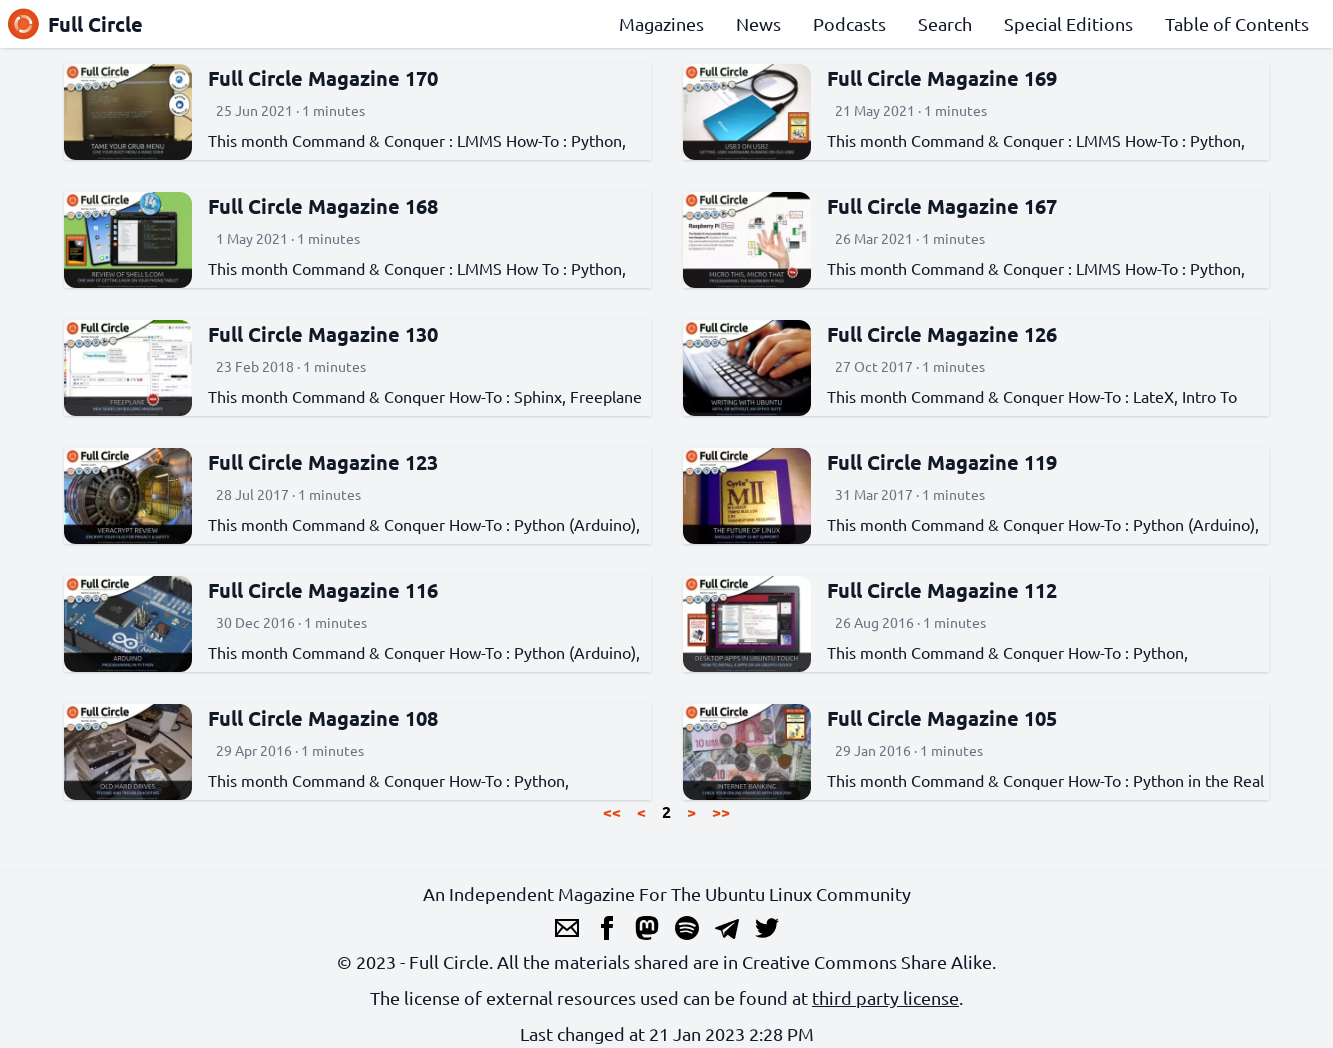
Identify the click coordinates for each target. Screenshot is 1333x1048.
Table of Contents (1237, 23)
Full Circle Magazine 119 (942, 462)
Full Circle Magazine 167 (942, 206)
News (758, 23)
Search (945, 23)
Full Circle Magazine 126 (942, 334)
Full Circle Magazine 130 (323, 334)
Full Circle (75, 24)
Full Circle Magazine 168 (323, 206)
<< (612, 811)
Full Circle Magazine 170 (323, 78)
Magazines (661, 23)
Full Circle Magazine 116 (323, 590)
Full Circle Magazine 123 (323, 462)
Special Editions (1068, 23)
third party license (885, 997)
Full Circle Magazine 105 (942, 718)
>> (721, 811)
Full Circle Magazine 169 (942, 78)
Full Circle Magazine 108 (323, 718)
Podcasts (849, 23)
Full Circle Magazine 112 (942, 590)
